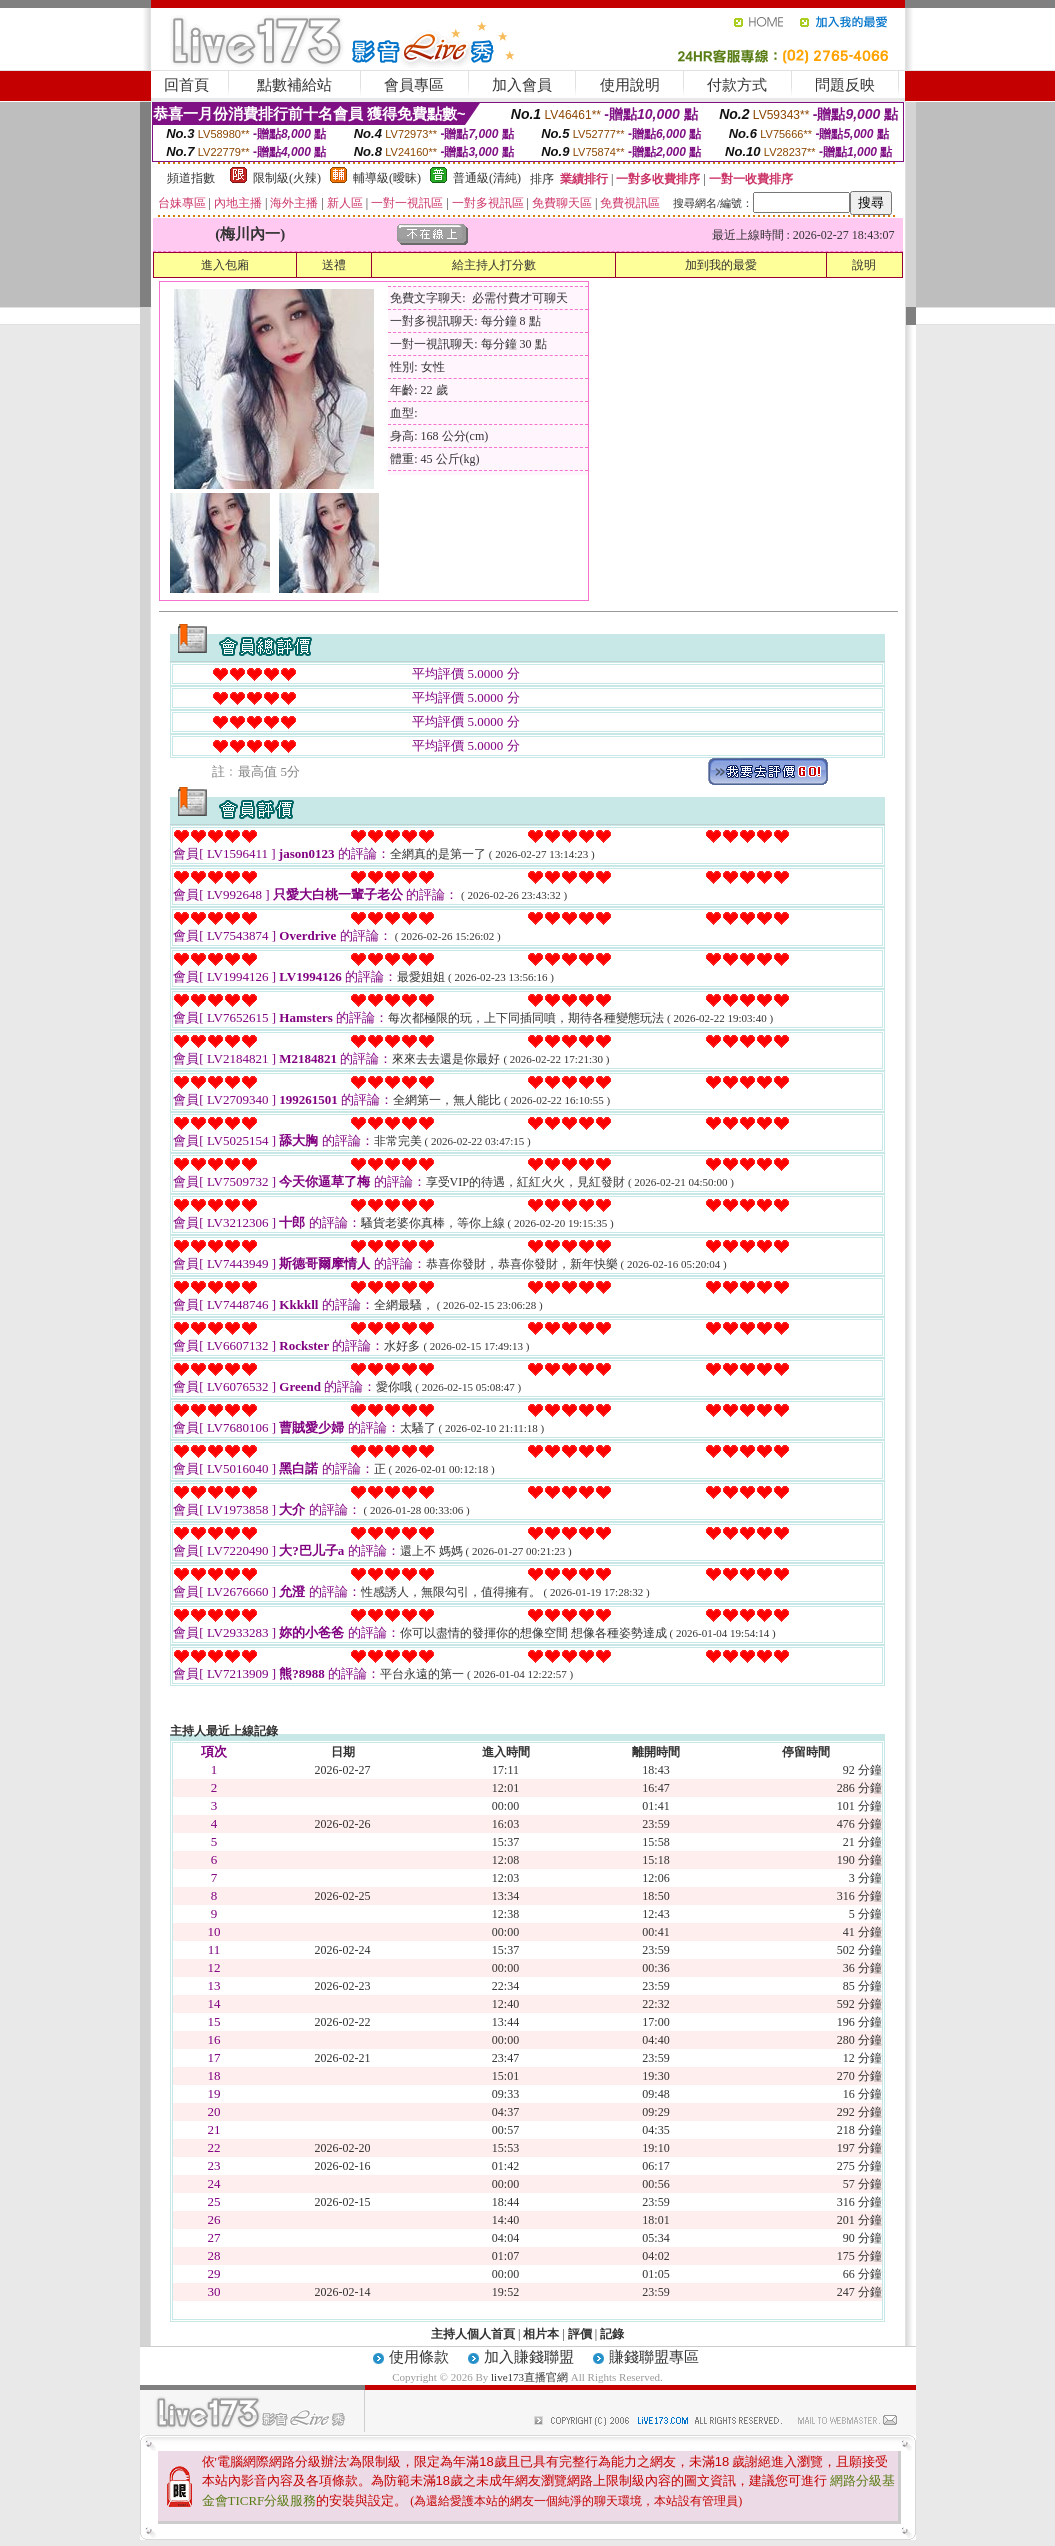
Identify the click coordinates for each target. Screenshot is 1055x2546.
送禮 (334, 265)
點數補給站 (294, 85)
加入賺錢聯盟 (529, 2357)
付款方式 (737, 85)
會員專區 (414, 85)
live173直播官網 (529, 2377)
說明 (864, 265)
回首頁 (186, 85)
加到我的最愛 (721, 265)
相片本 (541, 2334)
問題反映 (845, 85)
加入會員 (522, 85)
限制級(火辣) (287, 178)
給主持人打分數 (494, 265)
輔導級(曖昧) (387, 178)
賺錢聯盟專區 (654, 2357)
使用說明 (630, 85)
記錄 (612, 2334)
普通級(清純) (487, 178)
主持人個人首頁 (473, 2334)
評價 (580, 2334)
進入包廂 (225, 265)
